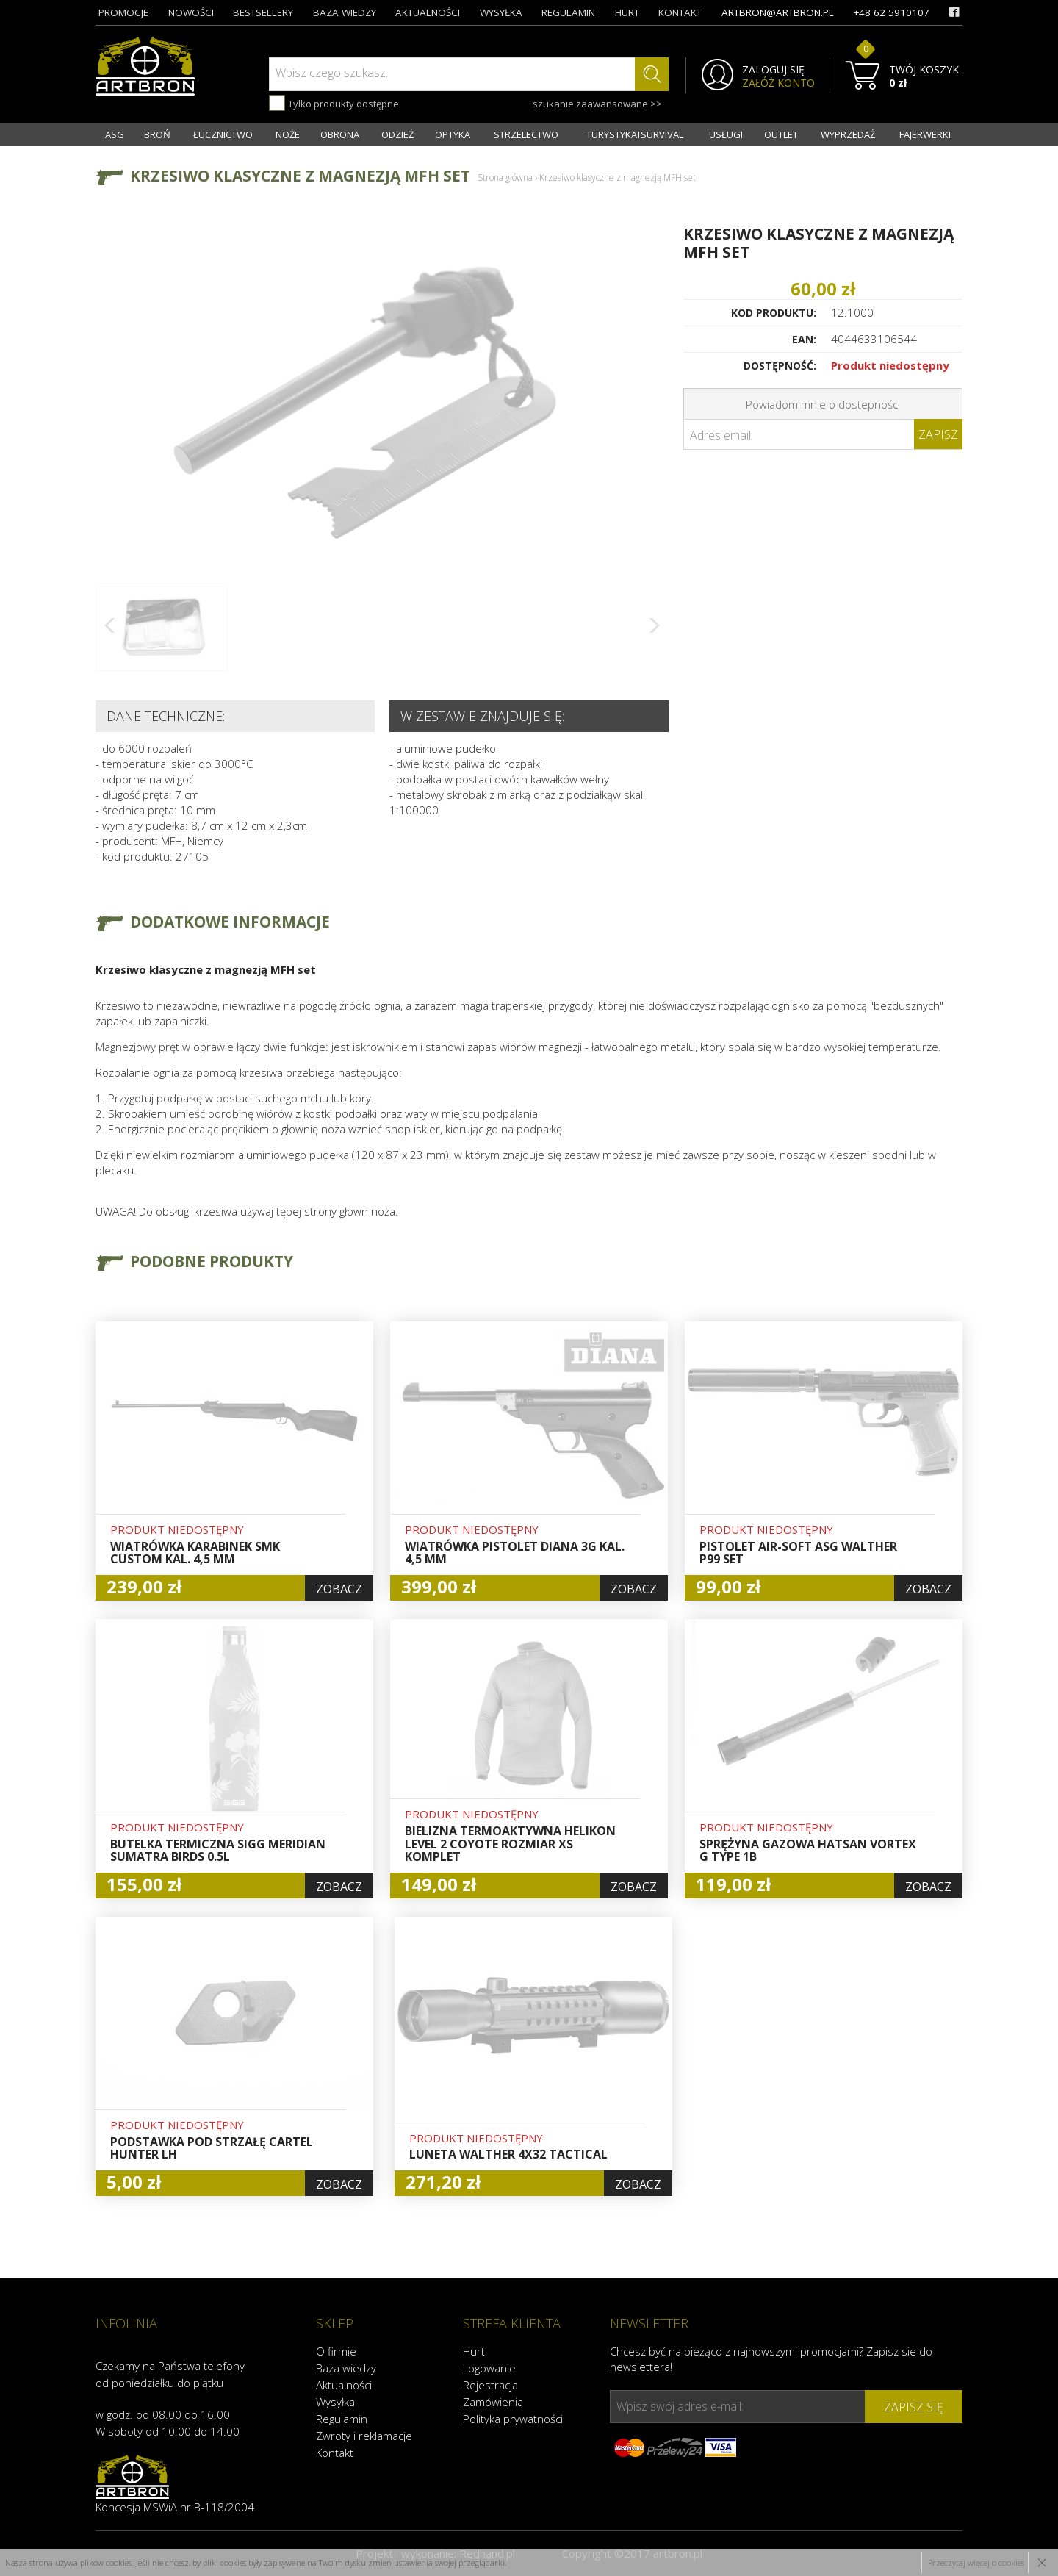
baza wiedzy (344, 12)
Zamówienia (493, 2401)
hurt (627, 12)
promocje (123, 12)
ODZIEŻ (397, 134)
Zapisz (938, 434)
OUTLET (781, 134)
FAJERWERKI (925, 134)
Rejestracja (490, 2385)
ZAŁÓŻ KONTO (778, 83)
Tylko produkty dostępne (334, 103)
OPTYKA (452, 134)
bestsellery (263, 12)
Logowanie (489, 2368)
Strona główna (505, 177)
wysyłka (501, 12)
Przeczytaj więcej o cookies (976, 2562)
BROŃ (157, 134)
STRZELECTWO (526, 134)
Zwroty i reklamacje (364, 2435)
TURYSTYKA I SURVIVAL (634, 134)
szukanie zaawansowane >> (597, 103)
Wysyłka (335, 2401)
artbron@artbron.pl (777, 12)
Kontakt (334, 2452)
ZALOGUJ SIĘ (773, 69)
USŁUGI (726, 134)
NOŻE (288, 134)
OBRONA (339, 134)
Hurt (474, 2351)
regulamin (568, 12)
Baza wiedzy (346, 2368)
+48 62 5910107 (891, 12)
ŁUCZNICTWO (223, 134)
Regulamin (341, 2418)
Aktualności (344, 2385)
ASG (114, 134)
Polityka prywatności (513, 2418)
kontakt (680, 12)
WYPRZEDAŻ (848, 134)
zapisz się (913, 2407)
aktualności (427, 12)
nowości (191, 12)
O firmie (336, 2351)
